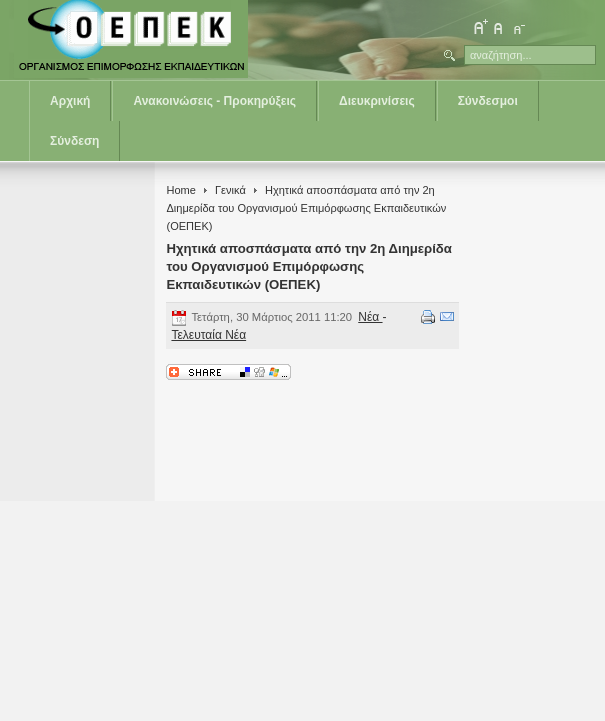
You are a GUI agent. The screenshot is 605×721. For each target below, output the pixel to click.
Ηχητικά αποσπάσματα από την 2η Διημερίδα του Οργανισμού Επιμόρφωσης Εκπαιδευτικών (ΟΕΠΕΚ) (309, 266)
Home (180, 190)
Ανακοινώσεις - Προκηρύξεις (214, 101)
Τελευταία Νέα (208, 335)
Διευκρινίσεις (377, 101)
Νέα (370, 317)
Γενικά (230, 190)
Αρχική (70, 101)
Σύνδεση (74, 141)
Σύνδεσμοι (488, 101)
